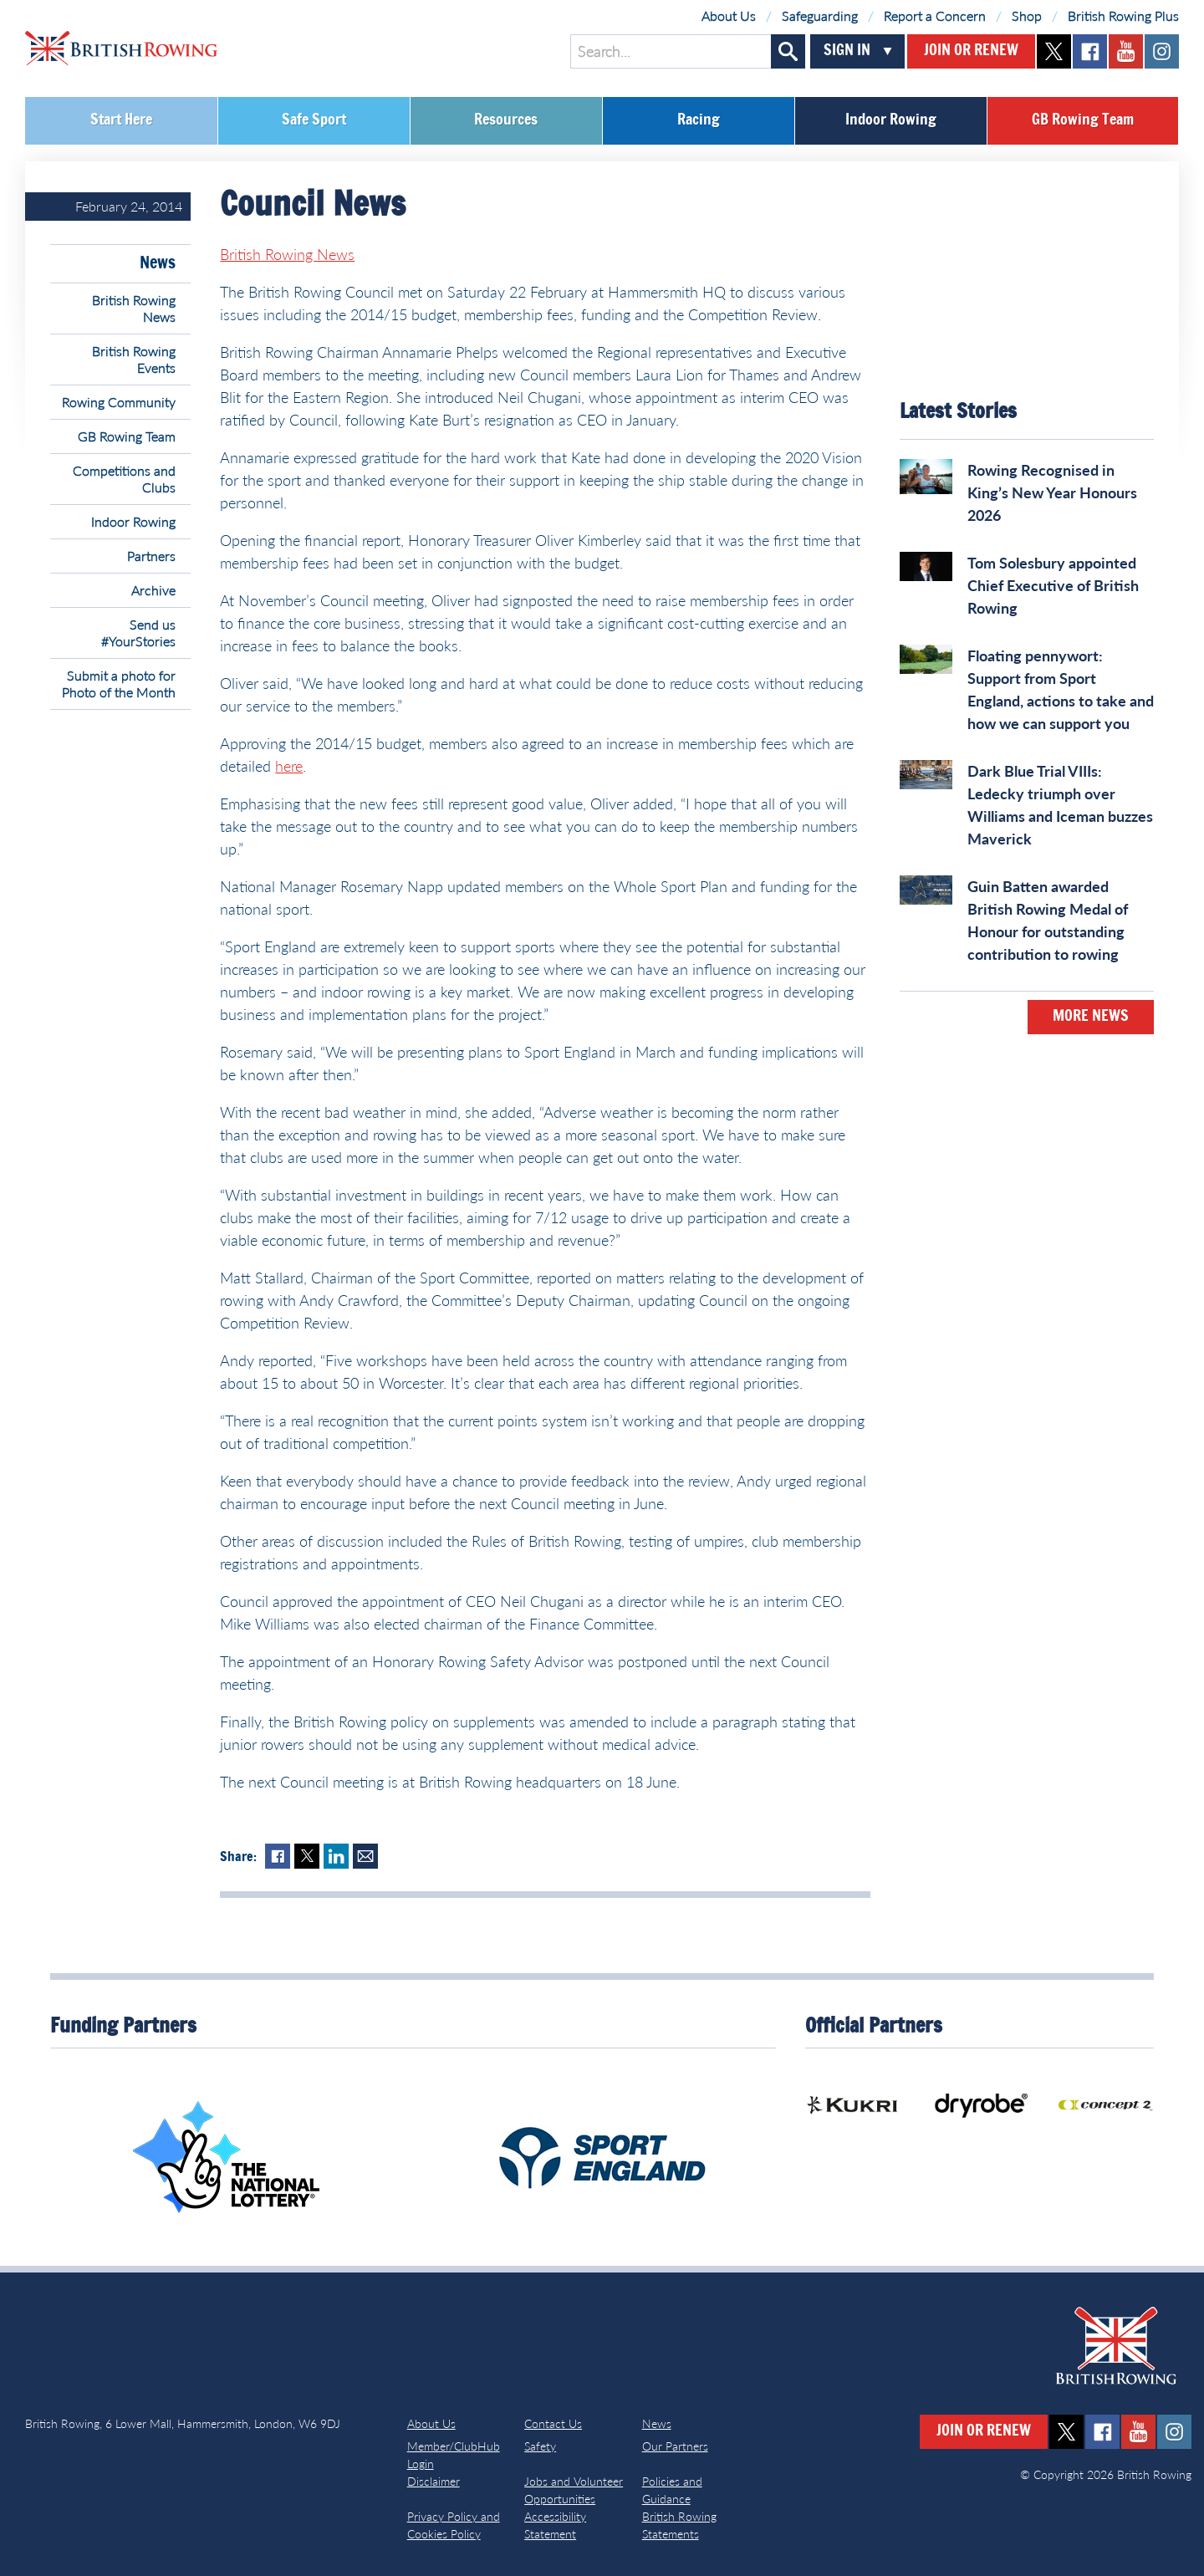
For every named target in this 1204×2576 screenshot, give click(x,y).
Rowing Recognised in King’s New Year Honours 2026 (1052, 492)
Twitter (306, 1856)
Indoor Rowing (890, 120)
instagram (1162, 51)
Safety (540, 2446)
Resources (506, 120)
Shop (1027, 15)
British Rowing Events (134, 359)
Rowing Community (119, 402)
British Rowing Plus (1123, 15)
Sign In (847, 51)
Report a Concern (935, 15)
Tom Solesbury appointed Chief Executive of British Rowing (1053, 585)
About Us (728, 15)
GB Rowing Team (1083, 120)
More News (1091, 1016)
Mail (365, 1856)
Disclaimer (433, 2481)
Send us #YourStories (138, 632)
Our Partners (675, 2446)
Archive (153, 590)
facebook (1090, 51)
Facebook (277, 1856)
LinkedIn (336, 1856)
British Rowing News (134, 308)
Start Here (121, 120)
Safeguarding (820, 15)
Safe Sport (314, 120)
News (158, 263)
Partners (151, 556)
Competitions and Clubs (124, 478)
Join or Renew (971, 51)
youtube (1126, 51)
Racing (698, 120)
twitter (1054, 51)
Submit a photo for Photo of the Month (119, 683)
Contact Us (553, 2423)
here (289, 766)
